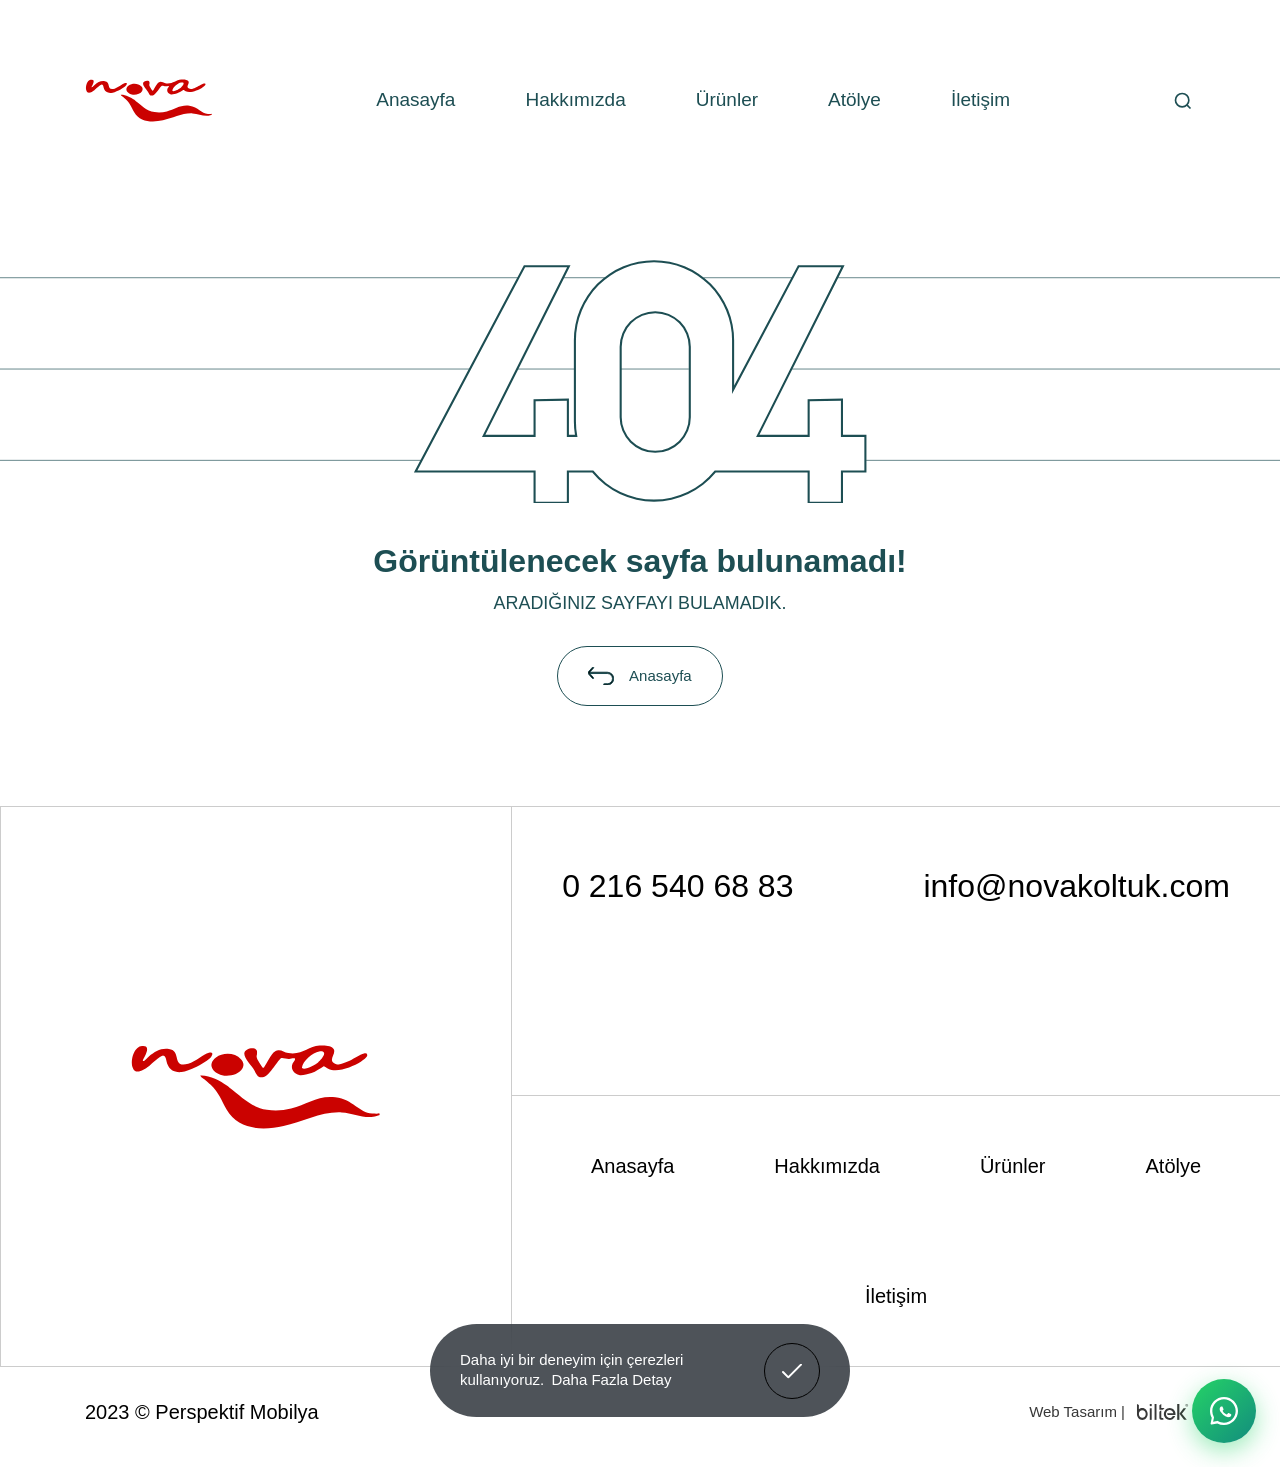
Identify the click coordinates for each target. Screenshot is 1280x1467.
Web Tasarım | (1077, 1411)
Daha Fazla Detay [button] (611, 1379)
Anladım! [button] (792, 1356)
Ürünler (727, 99)
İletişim (980, 99)
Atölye (854, 99)
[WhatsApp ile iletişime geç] (1224, 1411)
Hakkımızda (575, 99)
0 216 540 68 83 (677, 886)
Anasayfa (415, 99)
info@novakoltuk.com (1076, 886)
